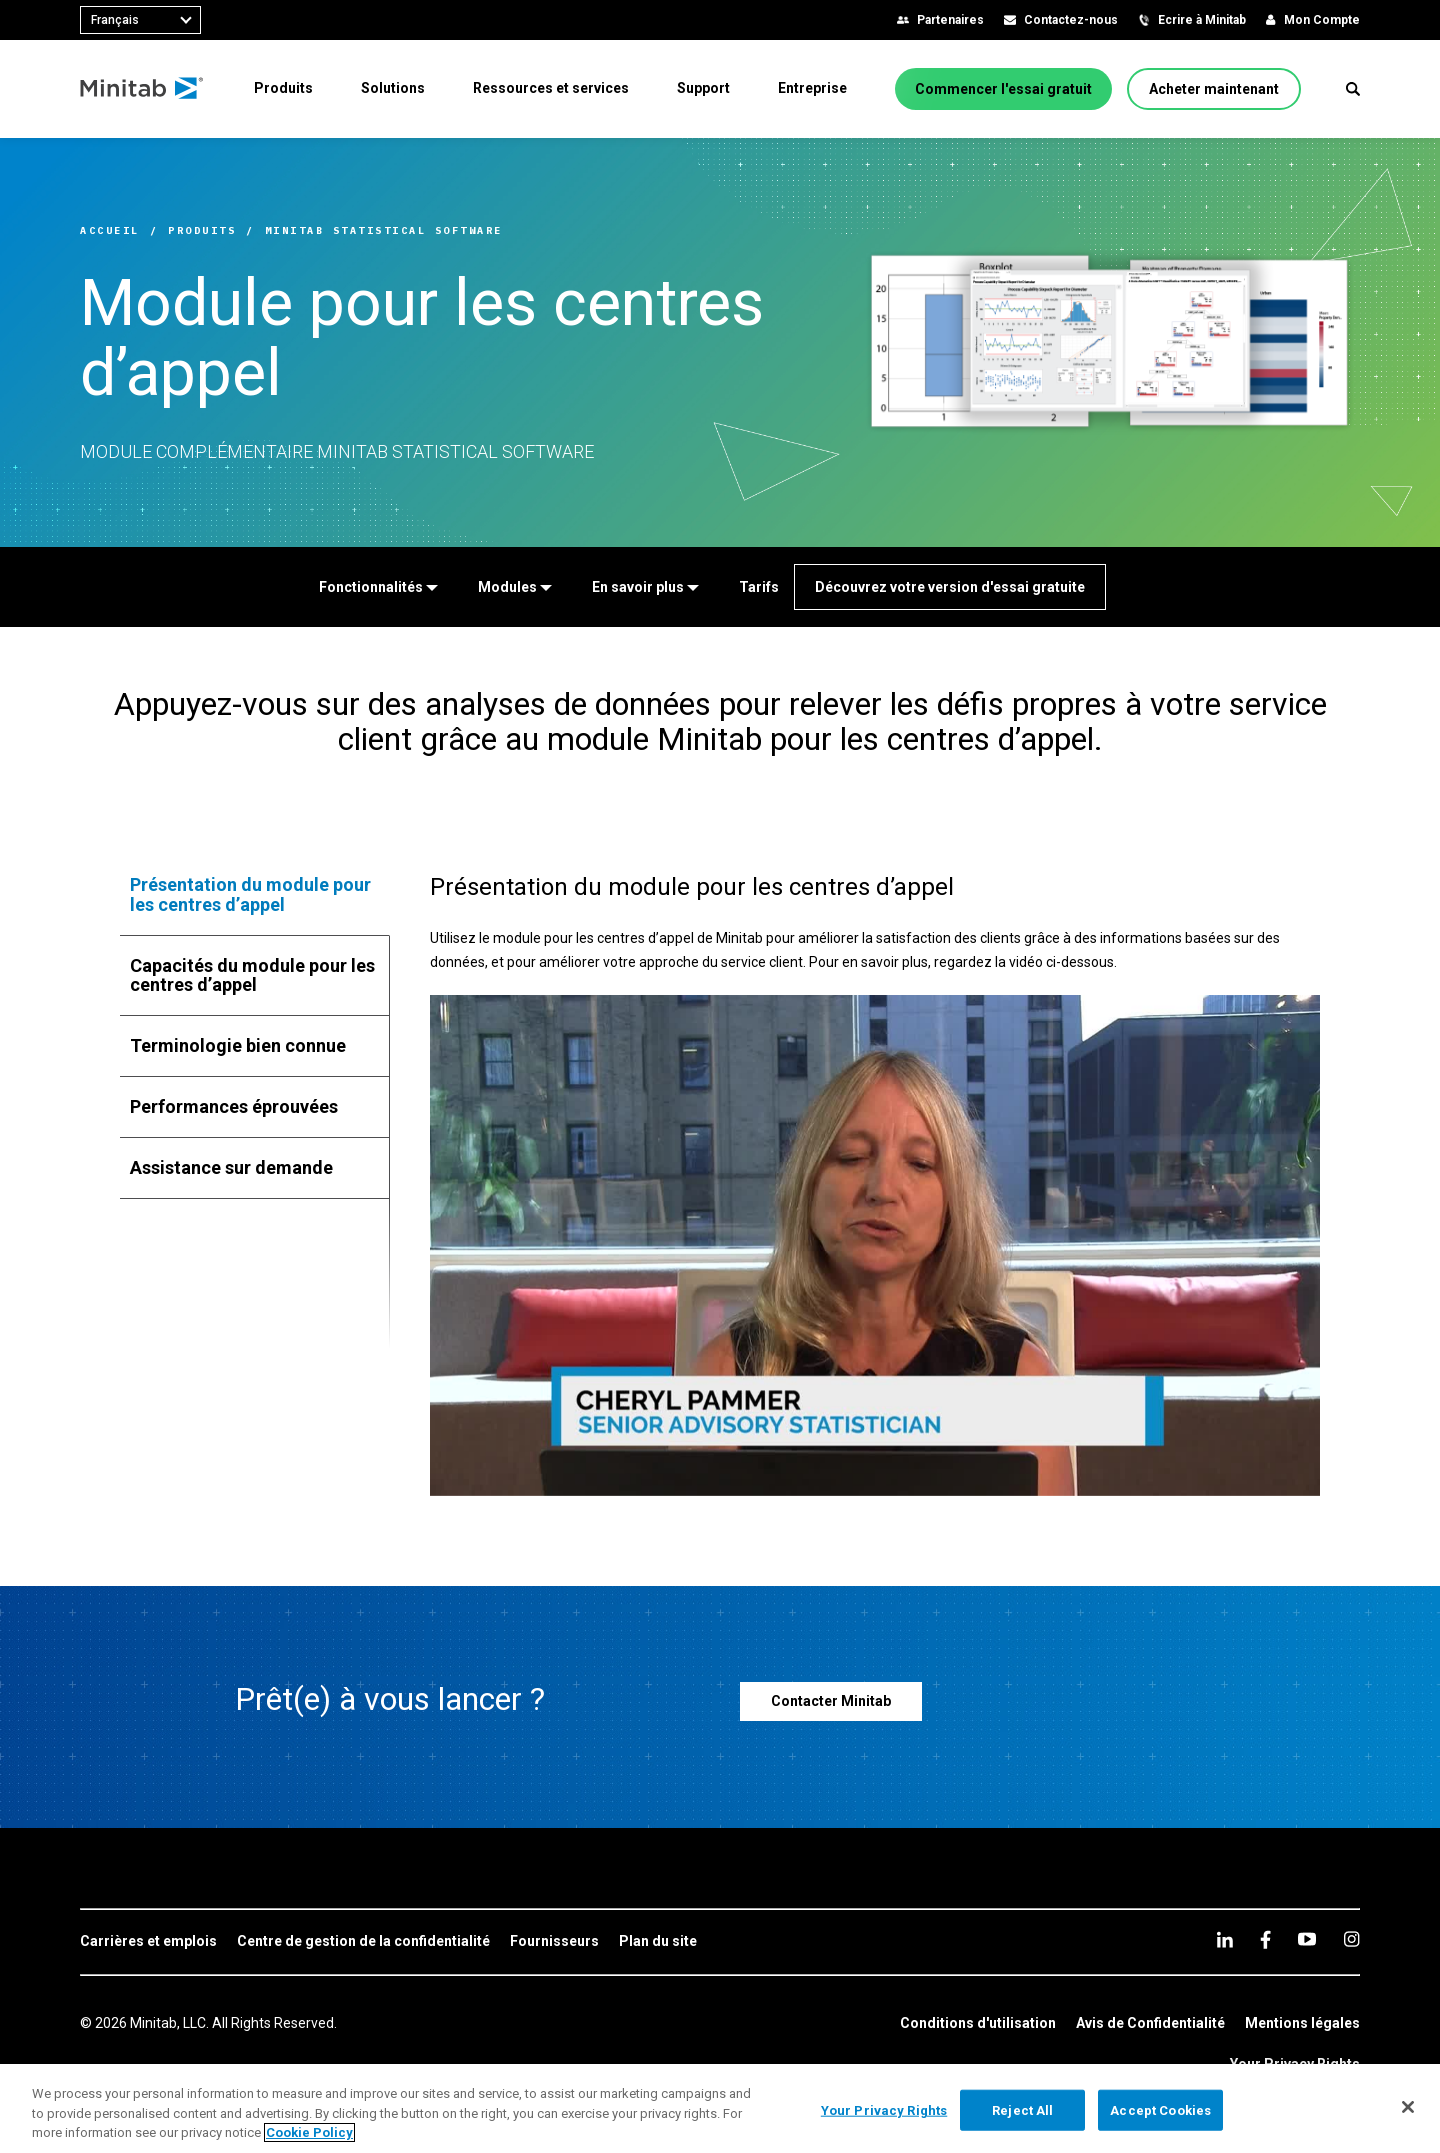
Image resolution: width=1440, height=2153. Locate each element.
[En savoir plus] (645, 587)
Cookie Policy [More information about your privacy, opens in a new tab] (309, 2132)
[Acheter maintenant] (1214, 89)
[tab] (255, 895)
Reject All (1022, 2109)
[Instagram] (1351, 1939)
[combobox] (140, 20)
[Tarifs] (759, 587)
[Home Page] (142, 89)
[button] (1353, 89)
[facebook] (1265, 1939)
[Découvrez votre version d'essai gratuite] (950, 587)
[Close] (1408, 2107)
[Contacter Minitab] (831, 1701)
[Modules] (515, 587)
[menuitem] (283, 88)
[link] (148, 1942)
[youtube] (1307, 1939)
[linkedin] (1225, 1939)
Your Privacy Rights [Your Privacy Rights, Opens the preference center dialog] (884, 2109)
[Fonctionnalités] (378, 587)
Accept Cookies (1160, 2109)
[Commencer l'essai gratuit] (1003, 89)
